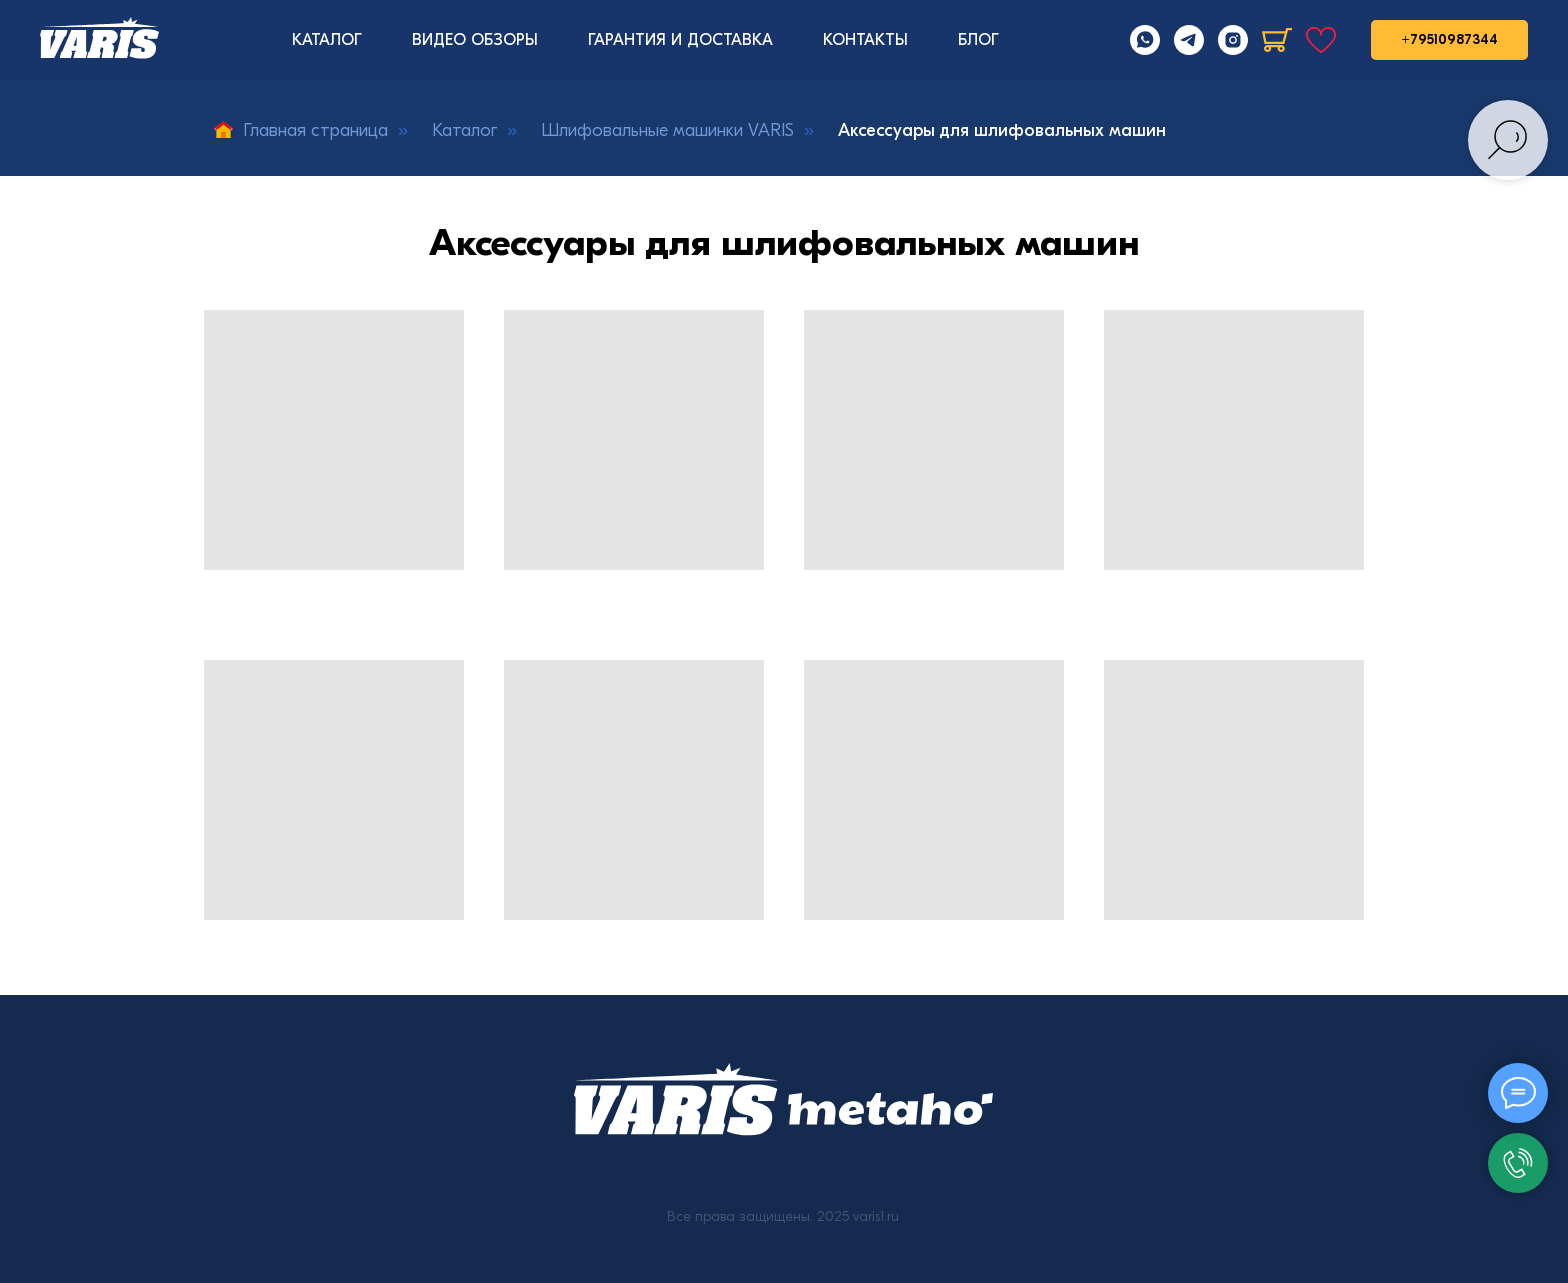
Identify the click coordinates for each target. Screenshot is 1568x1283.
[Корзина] (1277, 40)
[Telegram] (1189, 40)
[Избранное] (1321, 40)
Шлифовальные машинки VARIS (667, 130)
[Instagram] (1233, 40)
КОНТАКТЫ (865, 40)
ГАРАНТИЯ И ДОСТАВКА (680, 40)
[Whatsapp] (1145, 40)
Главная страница (301, 130)
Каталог (464, 130)
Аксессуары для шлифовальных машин (1002, 130)
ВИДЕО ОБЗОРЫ (475, 40)
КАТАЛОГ (327, 40)
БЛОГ (978, 40)
